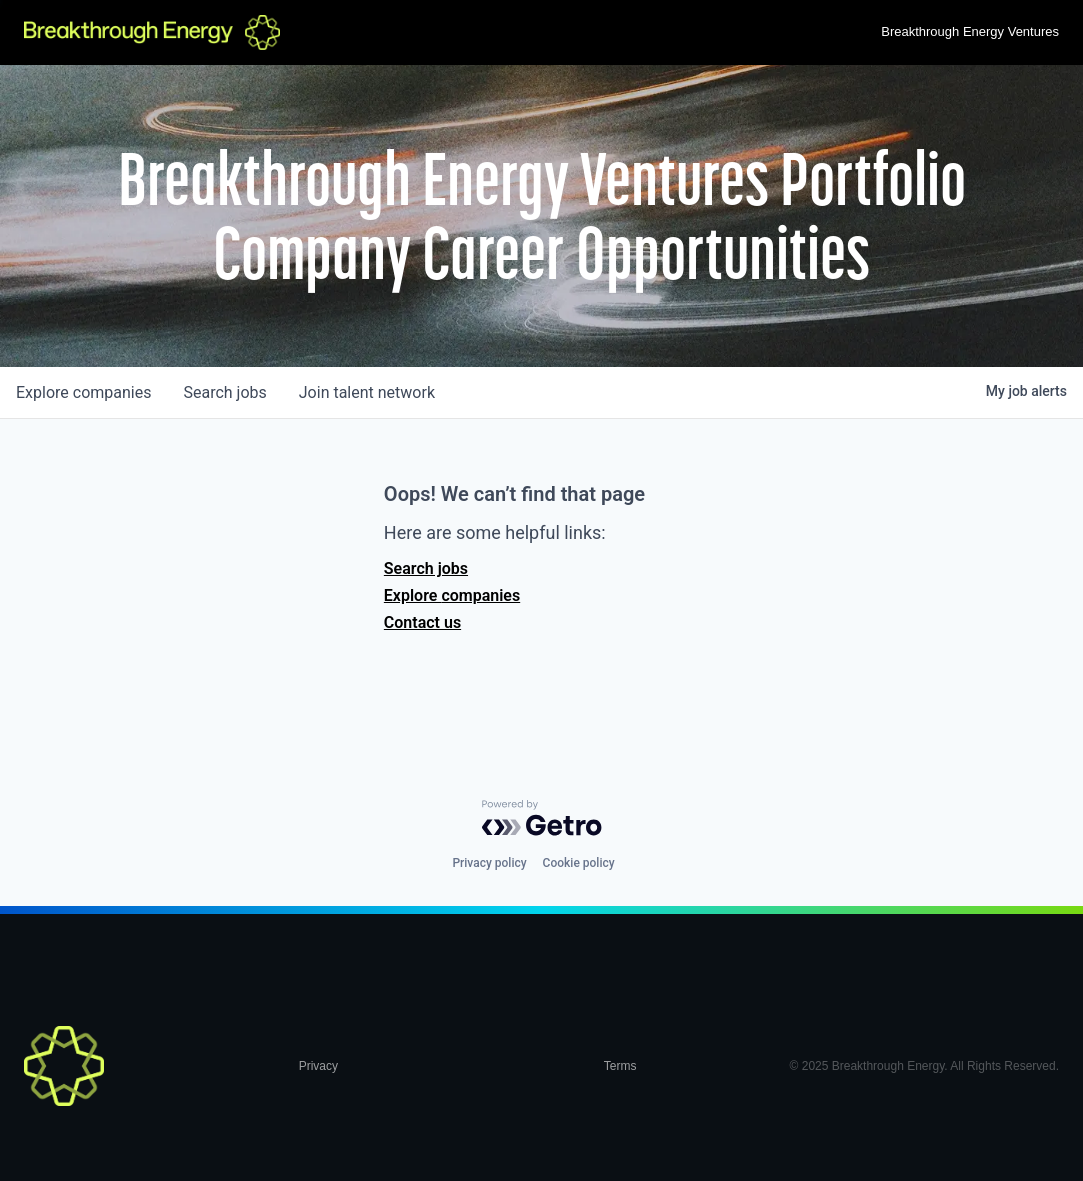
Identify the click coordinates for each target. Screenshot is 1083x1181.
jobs (224, 392)
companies (83, 392)
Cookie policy (579, 863)
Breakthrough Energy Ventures (970, 31)
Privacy (318, 1066)
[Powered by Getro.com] (542, 818)
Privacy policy (489, 863)
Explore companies (452, 595)
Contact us (422, 622)
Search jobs (426, 568)
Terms (620, 1066)
